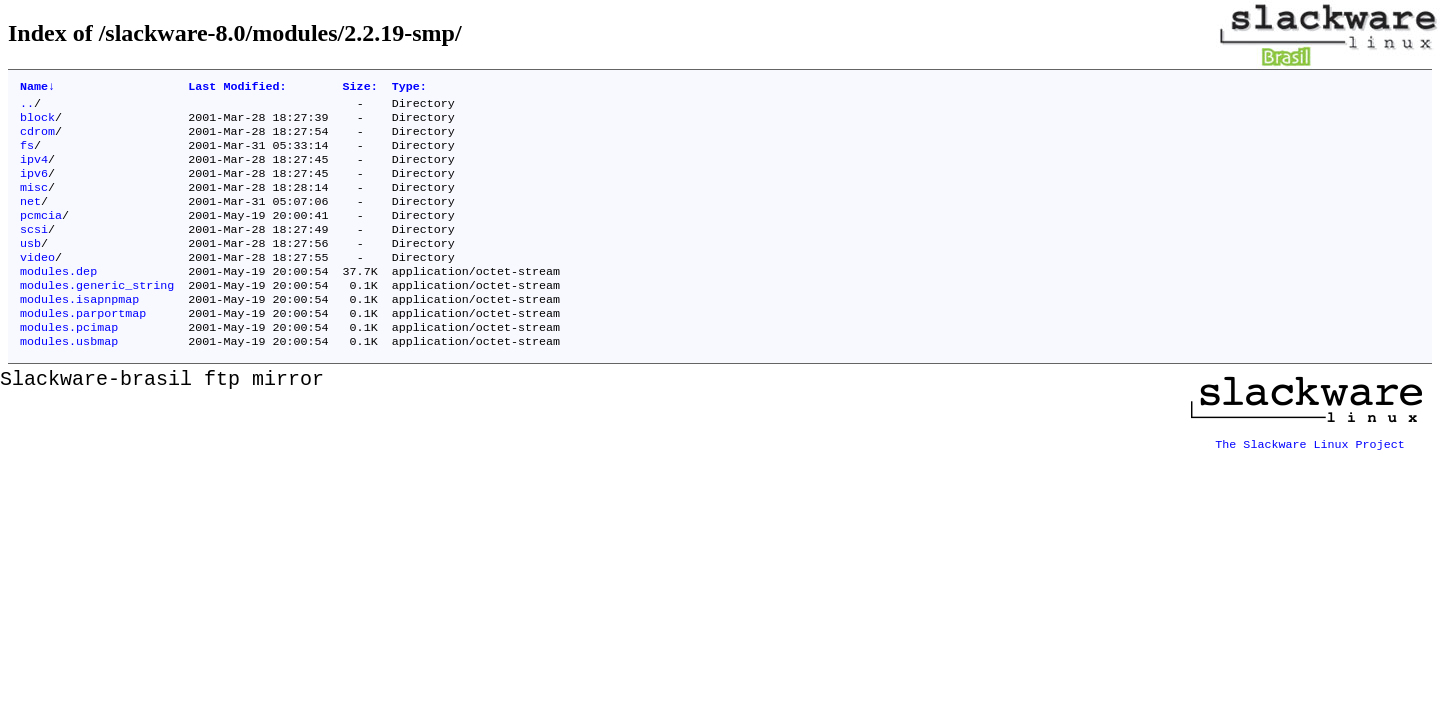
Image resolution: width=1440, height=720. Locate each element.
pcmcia (41, 235)
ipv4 (34, 171)
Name (37, 88)
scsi (34, 251)
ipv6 (34, 187)
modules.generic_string (97, 315)
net (30, 219)
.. (27, 107)
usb (30, 267)
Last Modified (237, 88)
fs (27, 155)
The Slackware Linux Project (1310, 475)
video (37, 283)
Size (360, 88)
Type (409, 88)
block (37, 123)
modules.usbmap (69, 379)
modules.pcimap (69, 363)
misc (34, 203)
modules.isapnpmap (79, 331)
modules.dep (58, 299)
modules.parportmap (83, 347)
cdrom (37, 139)
